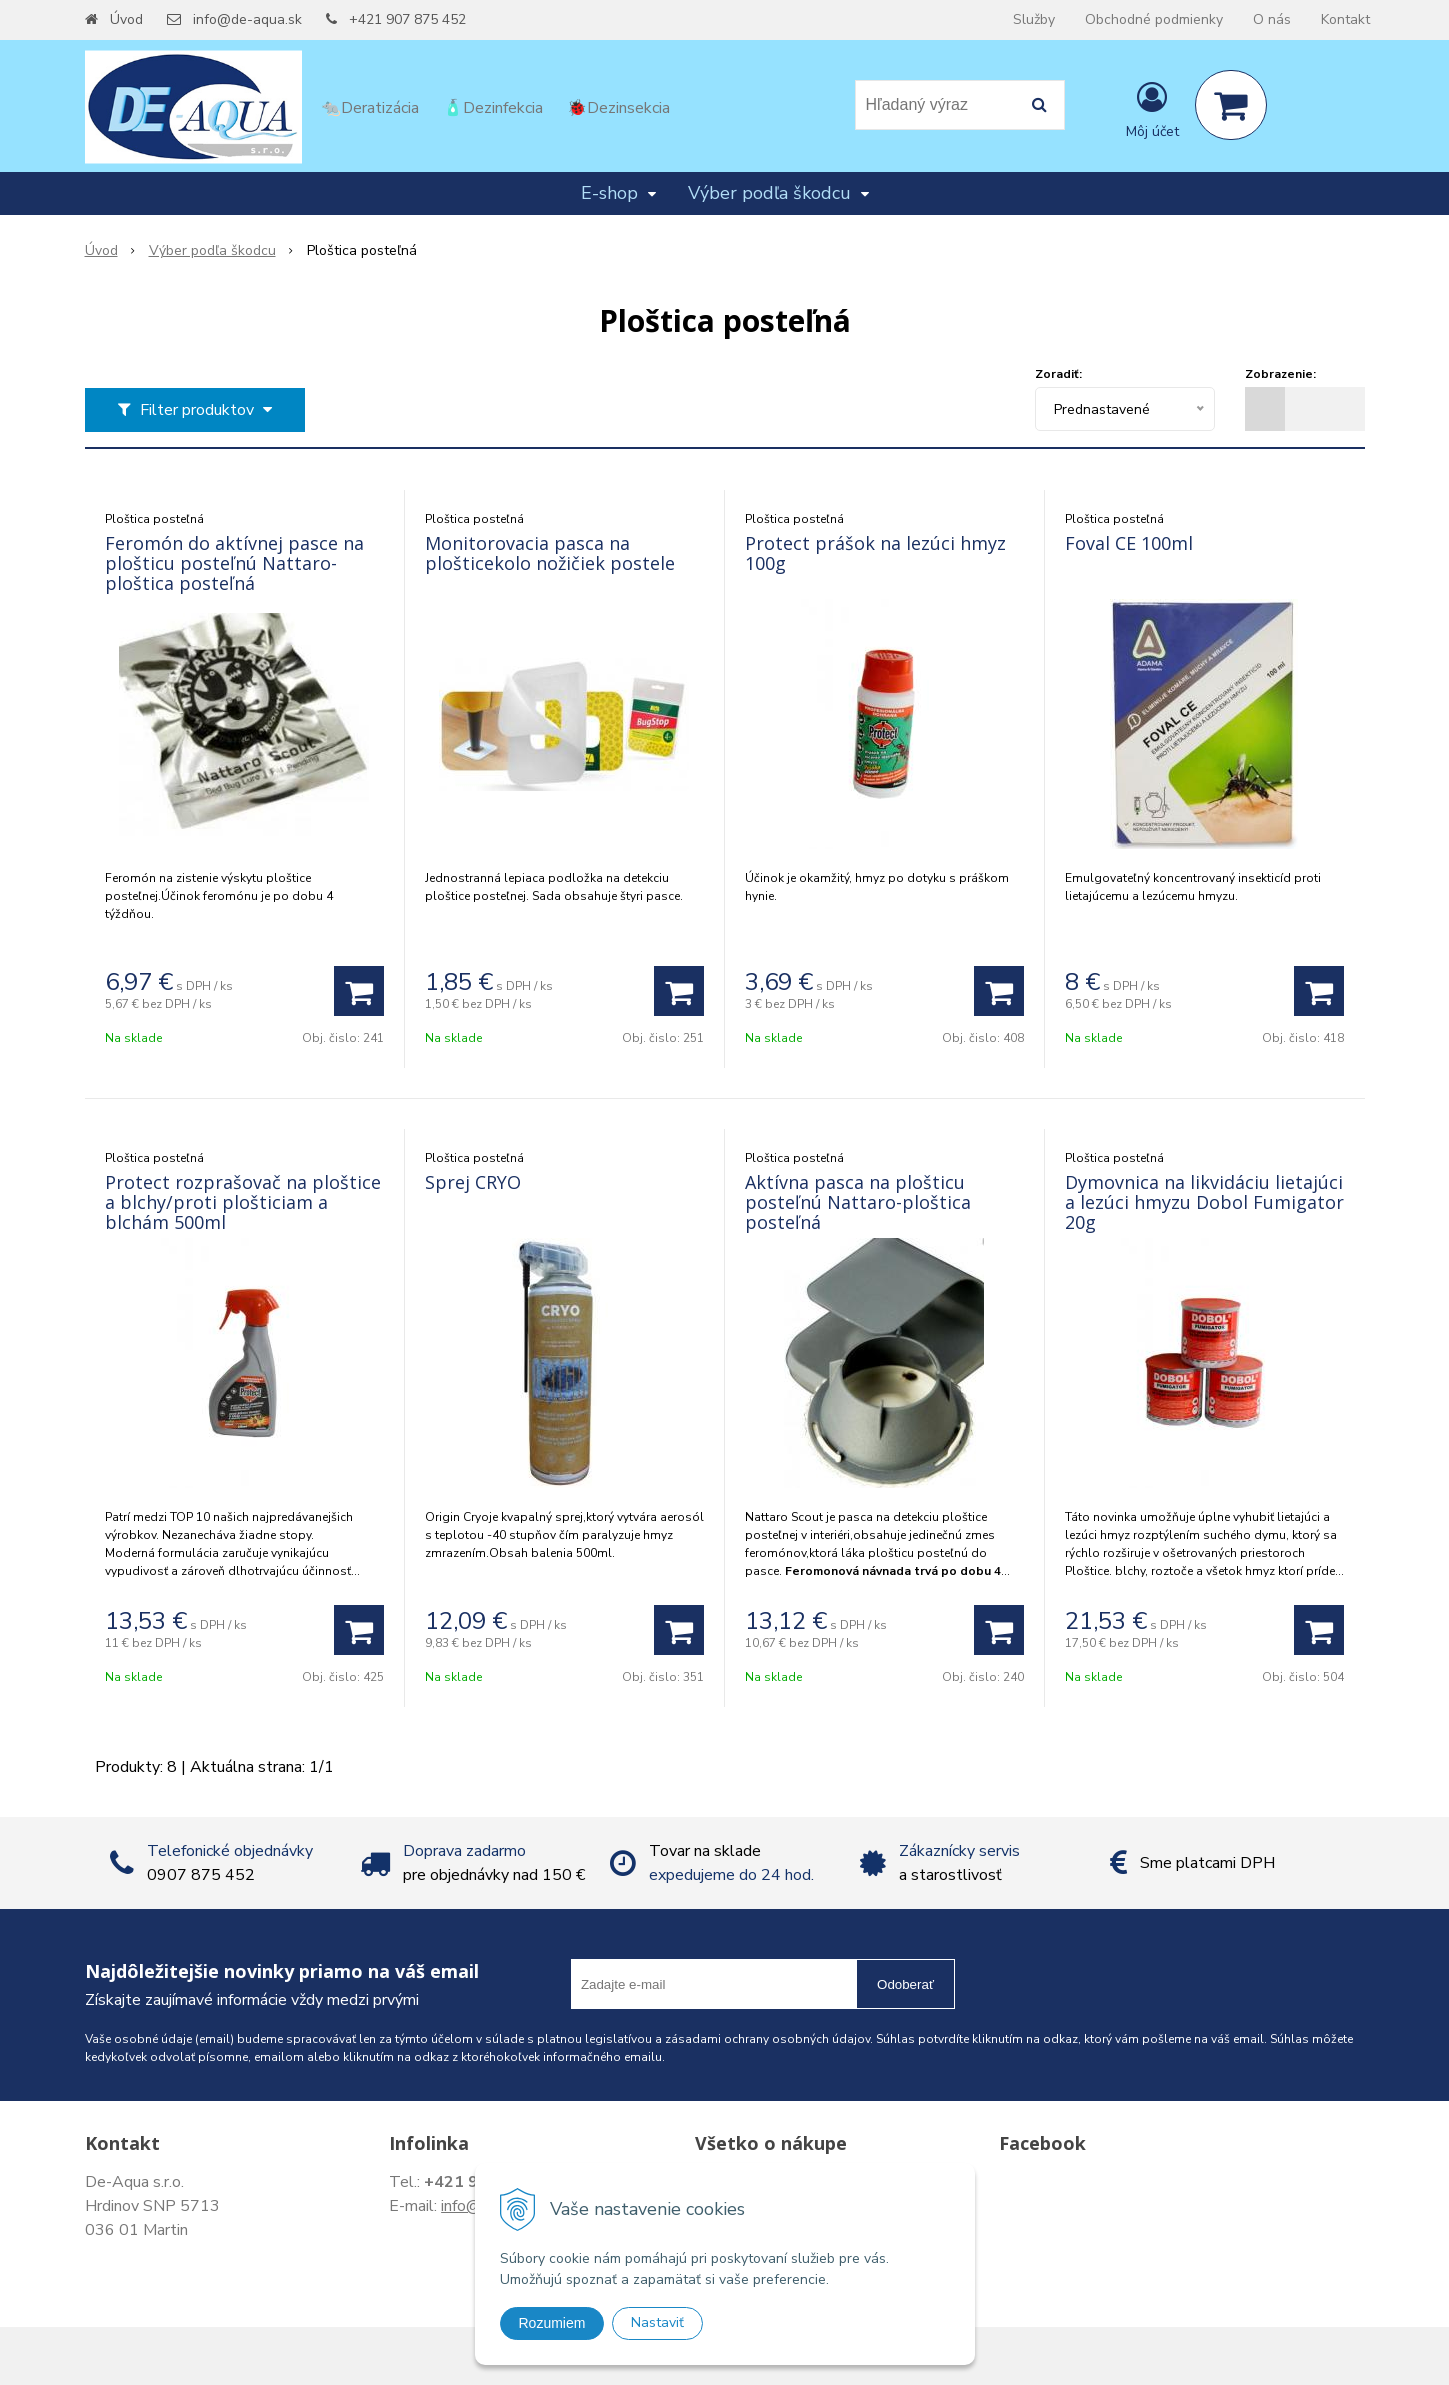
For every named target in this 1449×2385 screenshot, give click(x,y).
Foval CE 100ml (1129, 543)
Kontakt (1345, 19)
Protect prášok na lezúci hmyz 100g (875, 553)
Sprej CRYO (473, 1182)
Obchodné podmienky (1154, 19)
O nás (1272, 19)
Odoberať (905, 1984)
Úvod (126, 19)
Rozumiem (552, 2323)
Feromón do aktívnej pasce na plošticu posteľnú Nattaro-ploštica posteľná (234, 563)
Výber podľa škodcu (212, 250)
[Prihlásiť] (1152, 109)
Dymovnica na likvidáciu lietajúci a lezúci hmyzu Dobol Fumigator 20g (1204, 1202)
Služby (1034, 19)
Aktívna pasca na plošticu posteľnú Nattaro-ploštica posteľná (858, 1202)
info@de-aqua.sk (247, 19)
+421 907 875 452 (407, 19)
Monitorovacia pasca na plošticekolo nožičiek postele (550, 553)
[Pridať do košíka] (359, 991)
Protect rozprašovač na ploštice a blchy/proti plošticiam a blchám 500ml (243, 1202)
